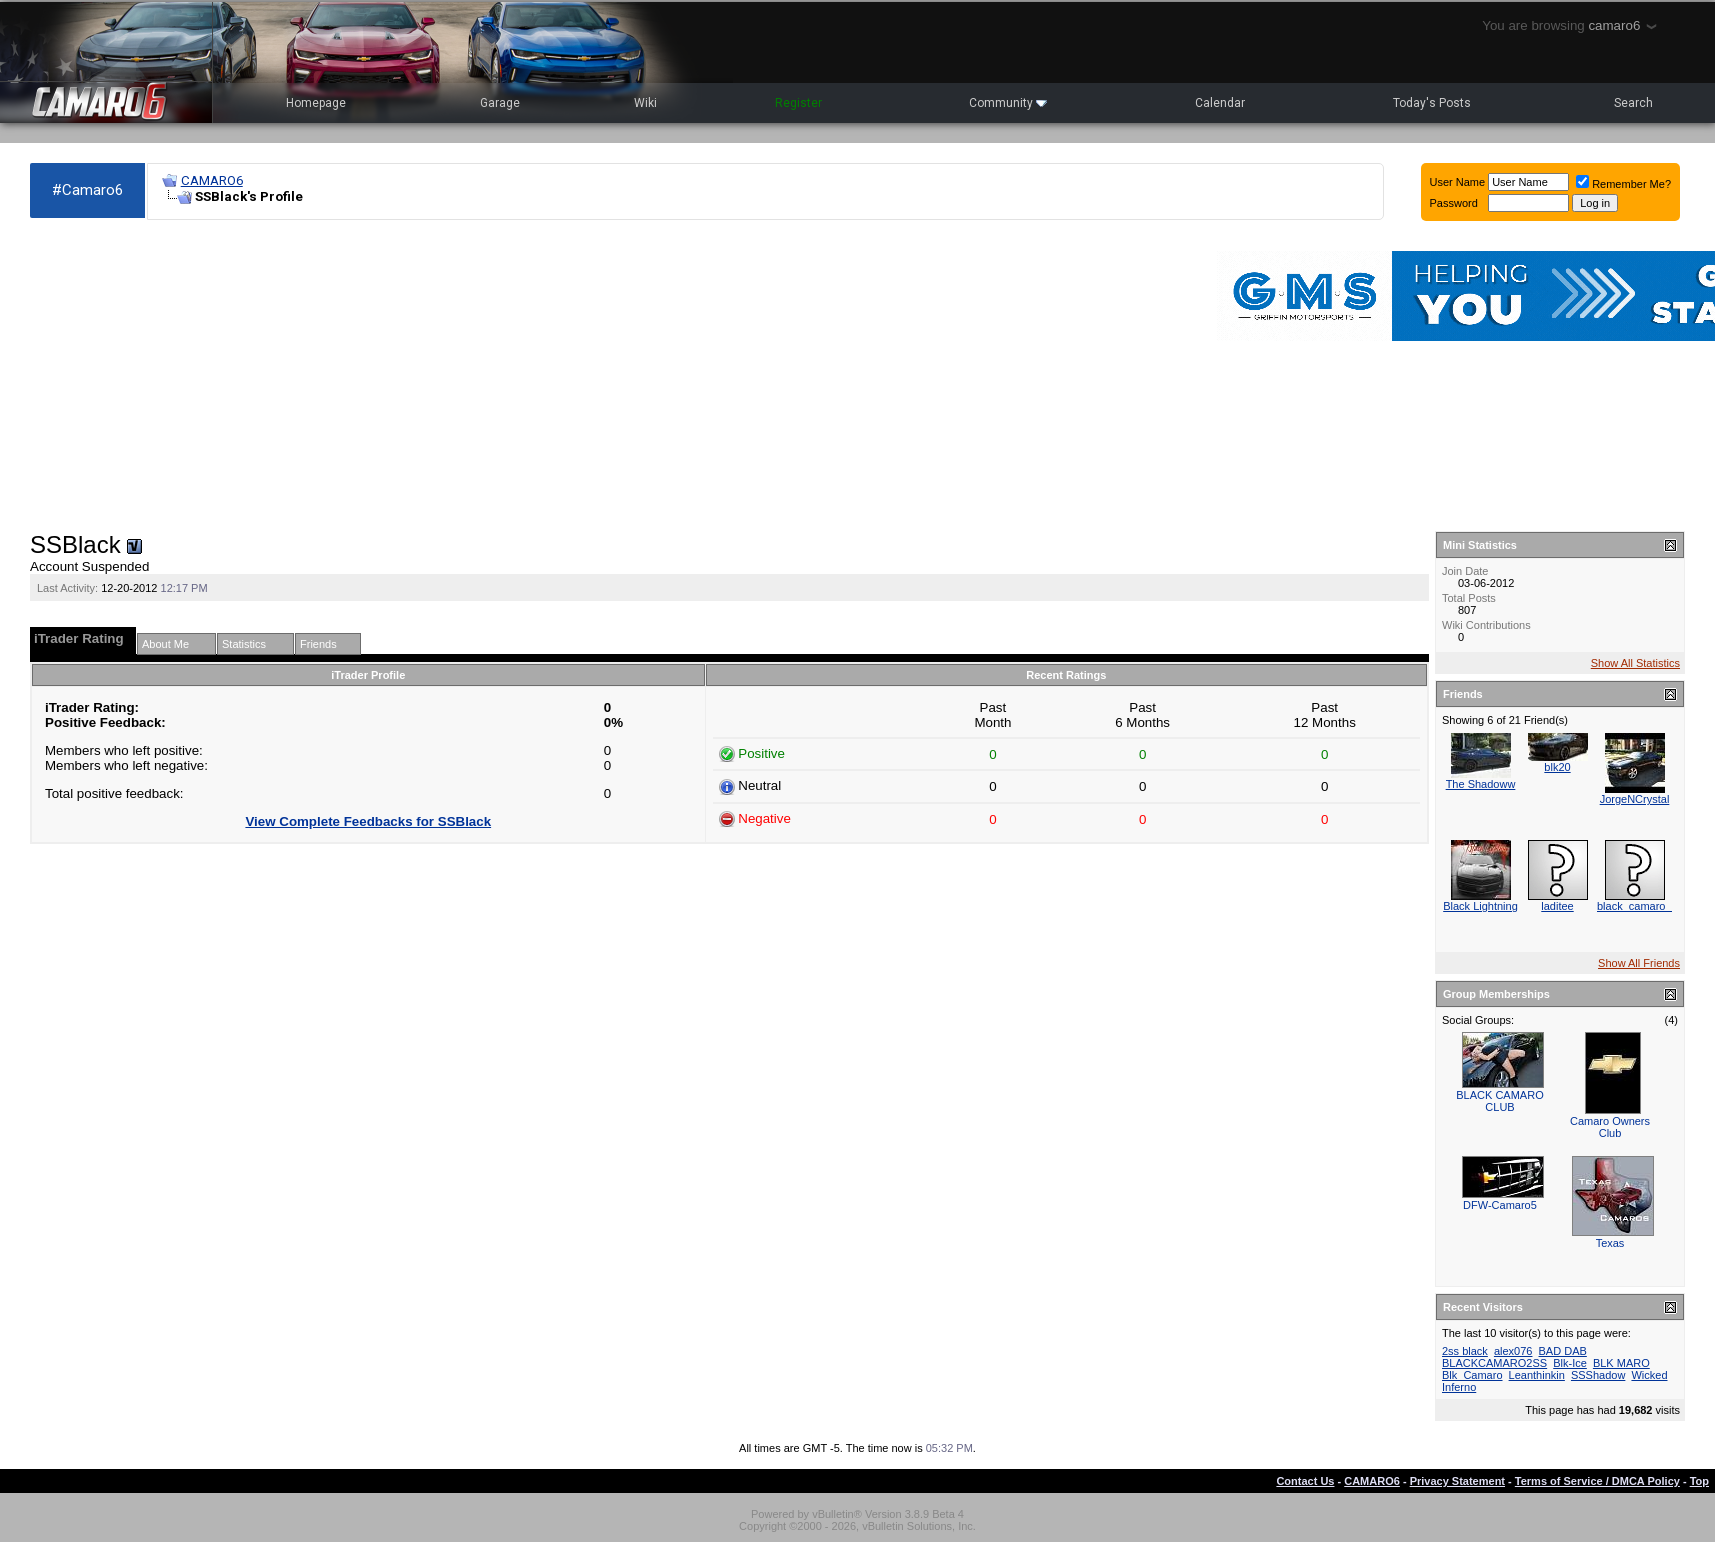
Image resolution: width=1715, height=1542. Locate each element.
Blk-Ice (1570, 1363)
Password (1454, 203)
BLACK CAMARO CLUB (1499, 1101)
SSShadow (1598, 1375)
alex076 (1513, 1351)
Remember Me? (1623, 184)
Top (1699, 1481)
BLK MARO (1621, 1363)
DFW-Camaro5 (1500, 1205)
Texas (1610, 1243)
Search (1633, 103)
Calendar (1220, 103)
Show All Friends (1639, 963)
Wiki (645, 103)
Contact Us (1305, 1481)
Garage (500, 103)
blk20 (1557, 767)
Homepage (316, 103)
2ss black (1465, 1351)
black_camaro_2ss (1643, 906)
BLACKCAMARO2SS (1494, 1363)
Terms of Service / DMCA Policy (1597, 1481)
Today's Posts (1432, 103)
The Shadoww (1481, 784)
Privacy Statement (1457, 1481)
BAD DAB (1563, 1351)
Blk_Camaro (1472, 1375)
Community (1008, 103)
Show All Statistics (1635, 663)
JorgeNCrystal (1635, 799)
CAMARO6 (212, 180)
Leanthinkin (1537, 1375)
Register (798, 103)
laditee (1557, 906)
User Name (1458, 182)
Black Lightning (1480, 906)
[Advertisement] (511, 376)
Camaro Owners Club (1610, 1127)
